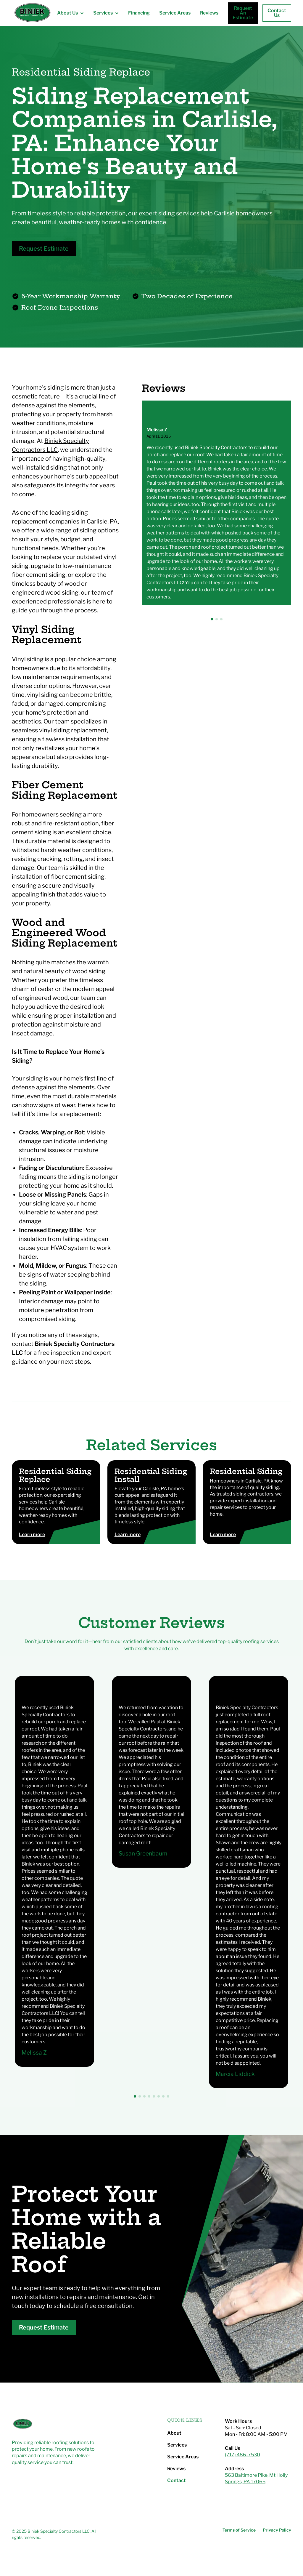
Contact (176, 2480)
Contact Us (276, 13)
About (174, 2433)
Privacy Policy (277, 2530)
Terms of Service (239, 2530)
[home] (32, 13)
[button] (70, 13)
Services (177, 2445)
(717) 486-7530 (242, 2454)
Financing (139, 13)
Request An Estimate (243, 12)
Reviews (209, 13)
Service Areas (175, 13)
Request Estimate (44, 248)
